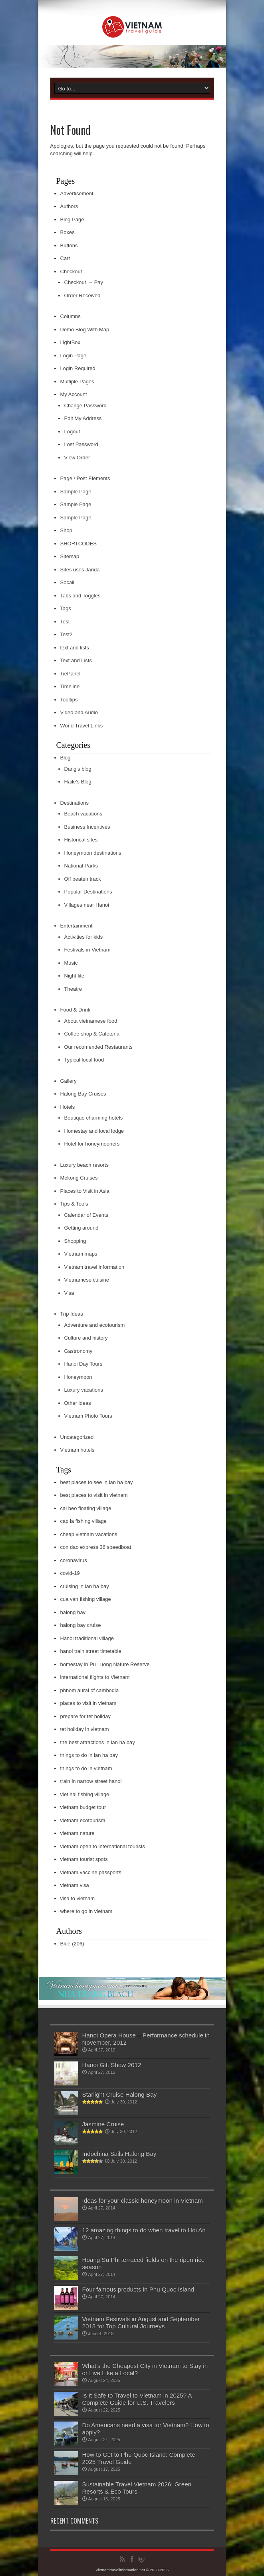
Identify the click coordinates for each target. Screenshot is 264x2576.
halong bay (73, 1612)
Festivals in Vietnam (87, 950)
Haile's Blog (77, 782)
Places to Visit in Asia (84, 1191)
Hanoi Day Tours (83, 1364)
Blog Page (72, 219)
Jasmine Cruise (103, 2124)
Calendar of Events (86, 1215)
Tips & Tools (74, 1204)
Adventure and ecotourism (94, 1325)
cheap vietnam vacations (88, 1534)
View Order (77, 458)
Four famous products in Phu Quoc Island (138, 2289)
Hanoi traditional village (87, 1638)
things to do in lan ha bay (89, 1755)
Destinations (74, 803)
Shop (66, 530)
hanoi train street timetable (90, 1651)
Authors (69, 206)
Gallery (68, 1081)
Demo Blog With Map (84, 330)
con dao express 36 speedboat (95, 1547)
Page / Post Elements (85, 478)
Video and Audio (79, 712)
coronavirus (73, 1560)
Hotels (67, 1107)
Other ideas (77, 1403)
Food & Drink (75, 1010)
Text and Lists (76, 660)
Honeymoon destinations (92, 853)
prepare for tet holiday (85, 1716)
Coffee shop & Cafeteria (92, 1034)
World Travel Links (81, 726)
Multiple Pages (77, 382)
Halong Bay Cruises (83, 1094)
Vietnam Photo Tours (88, 1416)
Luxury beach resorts (84, 1165)
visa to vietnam (77, 1898)
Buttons (69, 245)
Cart (65, 258)
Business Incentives (87, 827)
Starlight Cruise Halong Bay (119, 2094)
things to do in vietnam (86, 1768)
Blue (65, 1944)
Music (71, 963)
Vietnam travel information (94, 1267)
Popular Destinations (88, 892)
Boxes (67, 232)
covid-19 (70, 1573)
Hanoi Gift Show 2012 (111, 2064)
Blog (65, 758)
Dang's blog (77, 769)
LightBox (70, 342)
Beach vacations (83, 814)
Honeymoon (78, 1377)
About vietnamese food (90, 1021)
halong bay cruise (80, 1625)
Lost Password (81, 444)
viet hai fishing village (84, 1794)
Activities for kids (83, 937)
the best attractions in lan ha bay (97, 1742)
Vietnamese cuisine (86, 1280)
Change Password (85, 406)
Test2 (66, 634)
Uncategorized (77, 1437)
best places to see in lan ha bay (96, 1482)
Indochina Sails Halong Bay (119, 2153)
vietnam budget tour (83, 1807)
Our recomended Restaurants (98, 1047)
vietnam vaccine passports (90, 1872)
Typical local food (84, 1060)
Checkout (71, 271)
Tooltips (69, 700)
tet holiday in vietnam (84, 1729)
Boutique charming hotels (93, 1118)
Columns (70, 316)
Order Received (82, 295)
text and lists (74, 648)
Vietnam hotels (77, 1450)
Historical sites (81, 840)
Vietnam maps (80, 1254)
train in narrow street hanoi (91, 1781)
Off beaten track (82, 879)
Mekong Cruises (79, 1178)
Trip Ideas (71, 1314)
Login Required (77, 368)
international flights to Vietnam (95, 1677)
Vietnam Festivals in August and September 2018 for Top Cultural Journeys (141, 2323)
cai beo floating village (85, 1508)
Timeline (70, 686)
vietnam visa (74, 1885)
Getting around (81, 1228)
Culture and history (86, 1338)
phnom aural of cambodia (89, 1690)
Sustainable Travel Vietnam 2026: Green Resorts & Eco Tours (137, 2488)
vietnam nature (77, 1833)
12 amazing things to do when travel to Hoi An (144, 2230)
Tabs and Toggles (80, 596)
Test (65, 622)
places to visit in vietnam (88, 1703)
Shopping (75, 1241)
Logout (72, 432)
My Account (73, 394)
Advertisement (76, 193)
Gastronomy (78, 1351)
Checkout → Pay (83, 282)
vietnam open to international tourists (102, 1846)
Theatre (73, 989)
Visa (69, 1293)
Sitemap (69, 556)
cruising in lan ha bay (84, 1586)
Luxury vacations (83, 1390)
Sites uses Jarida (80, 570)
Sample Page (75, 492)
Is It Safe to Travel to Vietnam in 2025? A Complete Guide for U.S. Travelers (137, 2399)
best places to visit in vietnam (94, 1495)
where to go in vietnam (86, 1911)
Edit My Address (83, 418)
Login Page (73, 356)
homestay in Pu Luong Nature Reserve (105, 1664)
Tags (65, 608)
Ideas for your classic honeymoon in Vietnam (142, 2200)
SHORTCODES (78, 544)
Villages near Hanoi (86, 905)
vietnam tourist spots (84, 1859)
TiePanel (70, 674)
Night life (74, 976)
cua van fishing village (85, 1599)
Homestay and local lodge (94, 1131)
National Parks (81, 866)
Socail (67, 582)
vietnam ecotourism (82, 1820)
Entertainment (76, 926)
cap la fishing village (83, 1521)
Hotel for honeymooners (92, 1144)
